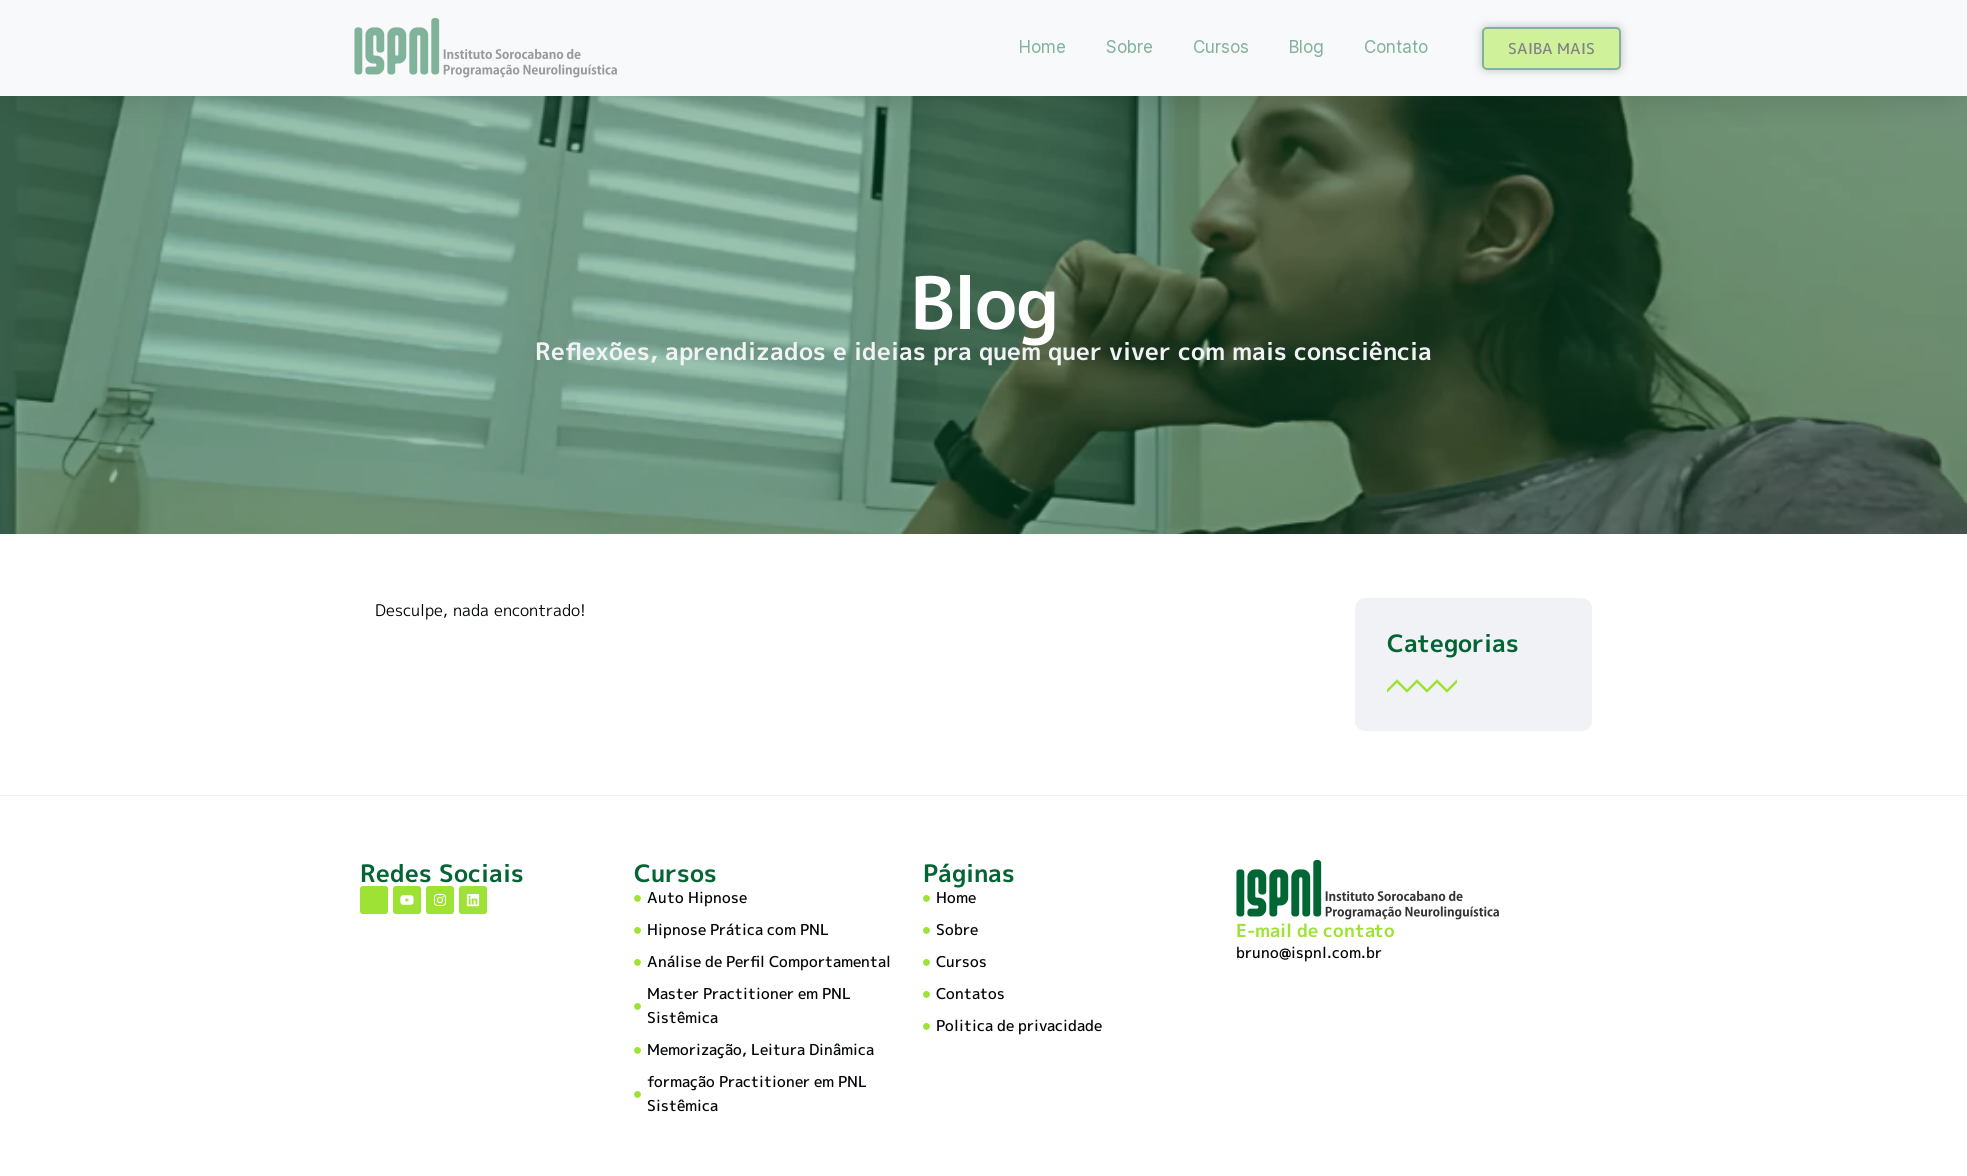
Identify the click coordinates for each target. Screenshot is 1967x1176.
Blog (1306, 47)
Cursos (1221, 47)
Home (1042, 47)
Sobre (1129, 47)
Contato (1396, 47)
